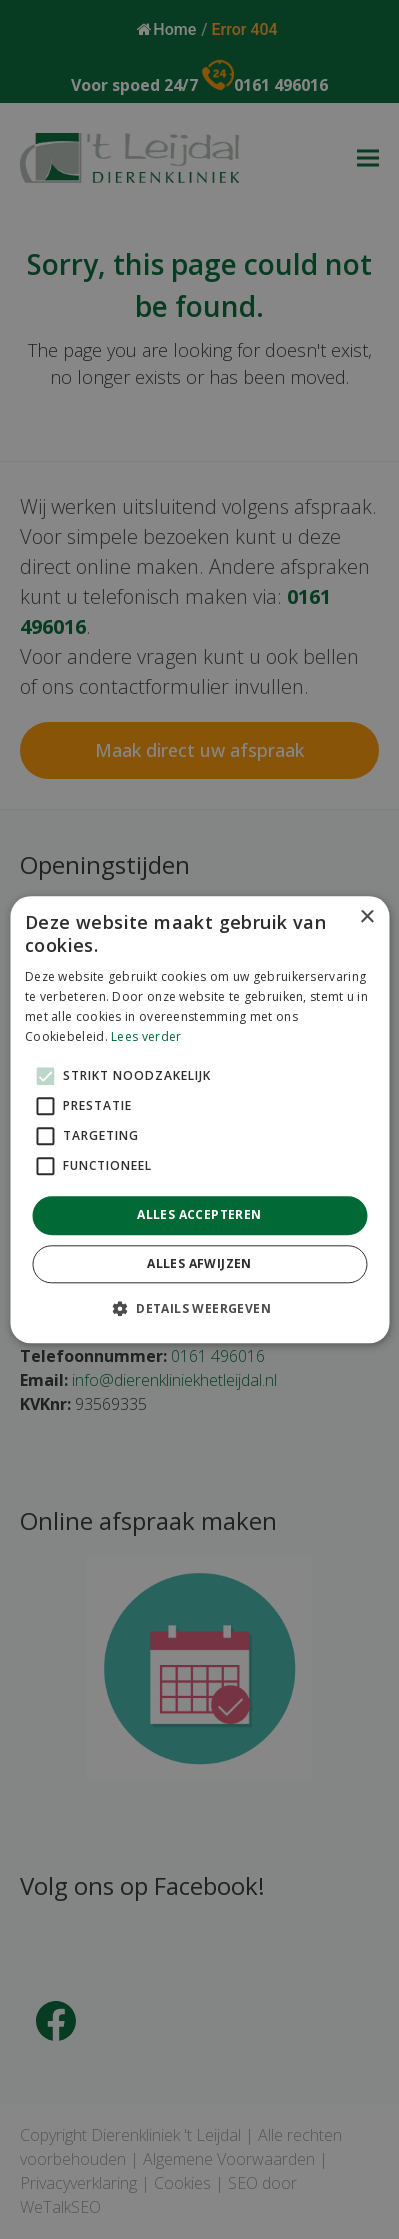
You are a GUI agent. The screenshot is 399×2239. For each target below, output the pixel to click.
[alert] (199, 1119)
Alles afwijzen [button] (199, 1263)
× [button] (366, 917)
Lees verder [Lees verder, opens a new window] (146, 1036)
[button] (199, 1308)
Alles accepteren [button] (199, 1215)
